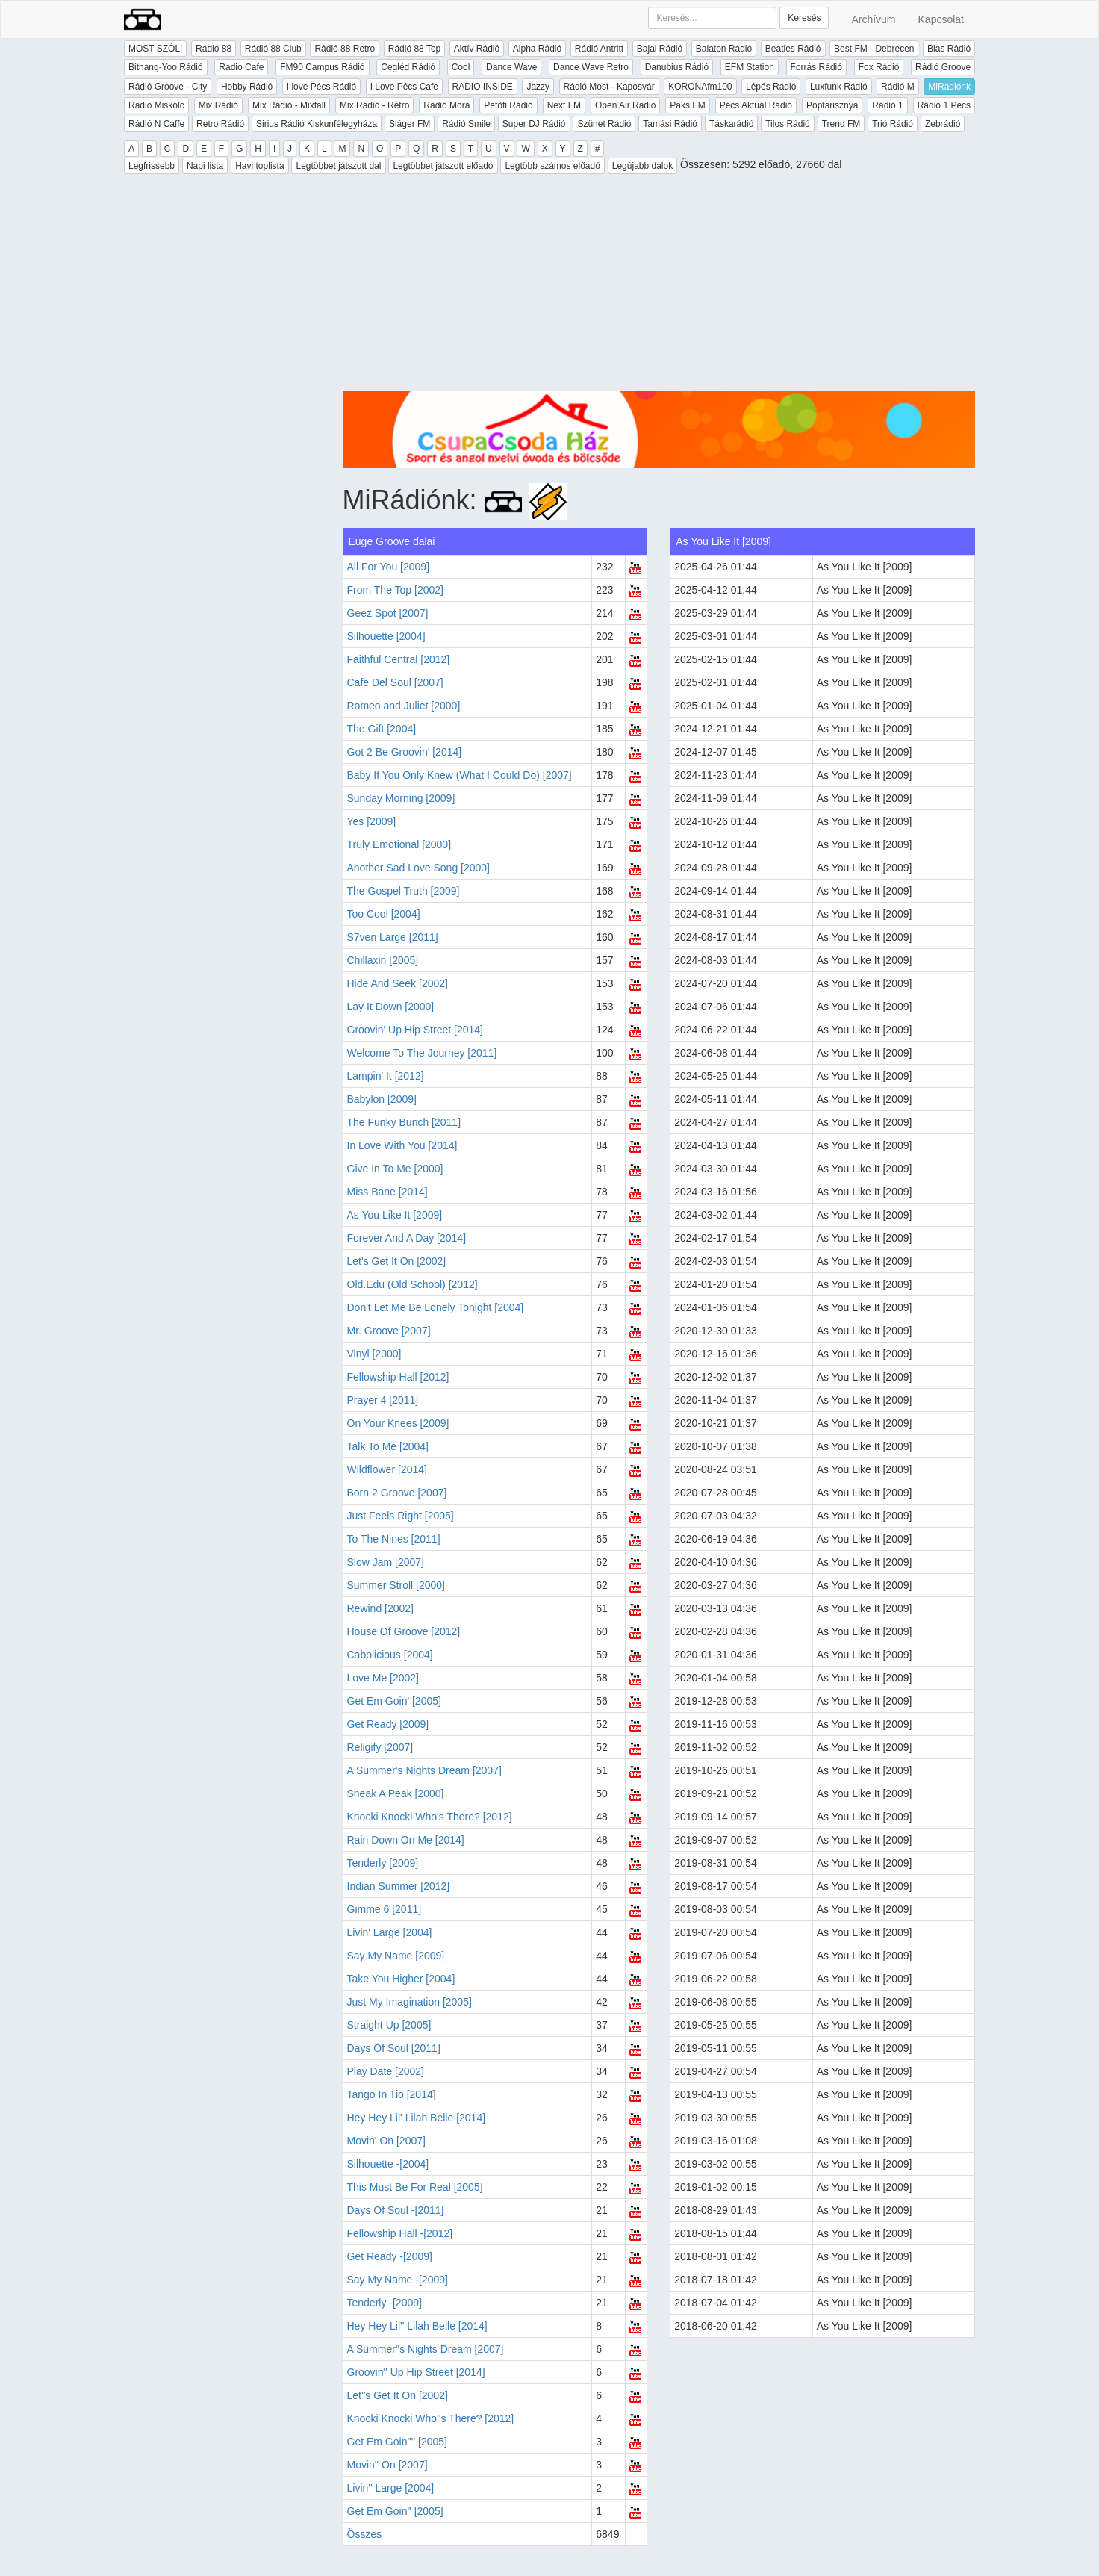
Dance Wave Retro (591, 67)
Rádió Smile (466, 124)
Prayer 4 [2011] (383, 1400)
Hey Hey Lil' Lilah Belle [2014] (416, 2118)
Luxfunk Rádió (839, 86)
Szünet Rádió (604, 124)
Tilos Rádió (787, 124)
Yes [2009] (371, 821)
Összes (364, 2534)
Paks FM (687, 105)
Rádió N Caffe (156, 124)
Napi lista (205, 166)
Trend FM (841, 124)
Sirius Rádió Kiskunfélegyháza (316, 124)
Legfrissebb (151, 166)
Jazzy (538, 86)
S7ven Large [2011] (392, 937)
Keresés (804, 18)
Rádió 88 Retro (344, 48)
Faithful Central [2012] (398, 659)
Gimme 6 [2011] (384, 1909)
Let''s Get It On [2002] (397, 2395)
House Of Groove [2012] (404, 1631)
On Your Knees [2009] (398, 1423)
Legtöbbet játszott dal (338, 166)
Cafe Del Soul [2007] (395, 682)
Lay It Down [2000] (391, 1006)
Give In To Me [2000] (395, 1169)
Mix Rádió (218, 105)
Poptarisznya (832, 105)
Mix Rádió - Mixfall (289, 105)
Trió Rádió (892, 124)
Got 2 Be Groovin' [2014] (404, 752)
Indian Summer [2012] (398, 1886)
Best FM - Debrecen (874, 48)
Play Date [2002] (386, 2071)
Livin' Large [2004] (389, 1932)
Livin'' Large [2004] (391, 2488)
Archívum (873, 19)
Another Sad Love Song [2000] (418, 868)
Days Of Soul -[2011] (395, 2210)
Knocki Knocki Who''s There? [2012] (430, 2418)
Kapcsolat (941, 19)
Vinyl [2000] (374, 1354)
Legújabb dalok (642, 166)
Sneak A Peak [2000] (395, 1793)
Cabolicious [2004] (390, 1655)
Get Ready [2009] (388, 1724)
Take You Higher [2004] (401, 1979)
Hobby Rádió (247, 86)
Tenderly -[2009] (384, 2303)
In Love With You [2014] (402, 1145)
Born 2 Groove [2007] (397, 1493)
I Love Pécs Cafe (404, 86)
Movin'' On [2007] (387, 2465)
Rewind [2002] (380, 1608)
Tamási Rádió (670, 124)
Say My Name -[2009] (397, 2280)
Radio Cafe (241, 67)
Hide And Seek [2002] (397, 983)
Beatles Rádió (793, 48)
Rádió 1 (887, 105)
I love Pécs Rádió (321, 86)
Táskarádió (731, 124)
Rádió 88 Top (414, 48)
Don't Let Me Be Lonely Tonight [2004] (435, 1307)
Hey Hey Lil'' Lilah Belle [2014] (417, 2326)
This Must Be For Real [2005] (415, 2187)
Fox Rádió (879, 67)
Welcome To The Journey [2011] (422, 1053)
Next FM (564, 105)
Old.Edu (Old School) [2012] (412, 1284)
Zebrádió (942, 124)
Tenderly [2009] (383, 1863)
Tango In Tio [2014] (391, 2094)
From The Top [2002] (395, 590)
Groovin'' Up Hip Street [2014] (416, 2372)
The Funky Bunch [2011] (404, 1122)
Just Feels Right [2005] (400, 1516)
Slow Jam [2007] (386, 1562)
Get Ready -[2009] (389, 2256)
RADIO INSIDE (482, 86)
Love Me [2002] (383, 1678)
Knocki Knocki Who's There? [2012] (429, 1817)
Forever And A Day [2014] (407, 1238)
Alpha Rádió (537, 48)
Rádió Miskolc (156, 105)
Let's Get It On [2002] (396, 1261)
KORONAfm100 (700, 86)
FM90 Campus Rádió (322, 67)
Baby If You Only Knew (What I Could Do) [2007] (459, 775)
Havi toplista (259, 166)
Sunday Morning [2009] (401, 798)
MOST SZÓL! (155, 48)
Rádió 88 (213, 48)
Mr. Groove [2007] (389, 1331)
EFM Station (749, 67)
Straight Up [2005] (389, 2025)
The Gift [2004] (382, 729)
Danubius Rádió (677, 67)
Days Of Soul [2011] (393, 2048)
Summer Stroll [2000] (396, 1585)
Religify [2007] (380, 1747)
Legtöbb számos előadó (552, 166)
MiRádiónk (949, 86)
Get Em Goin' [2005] (394, 1701)
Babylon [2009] (382, 1099)
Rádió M (898, 86)
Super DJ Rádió (534, 124)
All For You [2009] (388, 567)
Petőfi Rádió (508, 105)
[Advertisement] (659, 286)
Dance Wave (511, 67)
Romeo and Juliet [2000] (404, 706)
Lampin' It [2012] (385, 1076)
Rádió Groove (943, 67)
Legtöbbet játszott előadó (443, 166)
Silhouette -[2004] (388, 2164)
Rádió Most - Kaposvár (609, 86)
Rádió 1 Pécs (944, 105)
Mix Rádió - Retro (374, 105)
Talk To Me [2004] (388, 1446)
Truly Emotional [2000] (399, 844)
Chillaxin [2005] (383, 960)
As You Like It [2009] (395, 1215)
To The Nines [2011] (393, 1539)
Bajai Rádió (659, 48)
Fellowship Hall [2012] (398, 1377)
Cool (461, 67)
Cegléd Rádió (408, 67)
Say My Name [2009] (396, 1955)
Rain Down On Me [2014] (405, 1840)
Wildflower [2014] (387, 1469)
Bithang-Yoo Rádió (165, 67)
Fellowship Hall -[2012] (400, 2233)
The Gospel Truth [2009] (403, 891)
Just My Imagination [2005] (409, 2002)
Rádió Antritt (599, 48)
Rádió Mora (446, 105)
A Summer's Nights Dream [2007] (424, 1770)
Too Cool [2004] (383, 914)
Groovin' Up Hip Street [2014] (415, 1030)
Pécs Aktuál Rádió (756, 105)
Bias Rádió (949, 48)
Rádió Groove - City (167, 86)
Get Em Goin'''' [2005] (397, 2442)
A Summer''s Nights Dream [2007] (425, 2349)
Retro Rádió (220, 124)
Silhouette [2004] (386, 636)
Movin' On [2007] (386, 2141)
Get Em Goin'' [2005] (395, 2511)
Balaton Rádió (724, 48)
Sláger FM (409, 124)
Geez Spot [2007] (388, 613)
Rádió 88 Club (273, 48)
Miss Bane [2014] (387, 1192)
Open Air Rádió (625, 105)
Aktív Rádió (476, 48)
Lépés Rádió (771, 86)
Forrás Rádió (816, 67)
